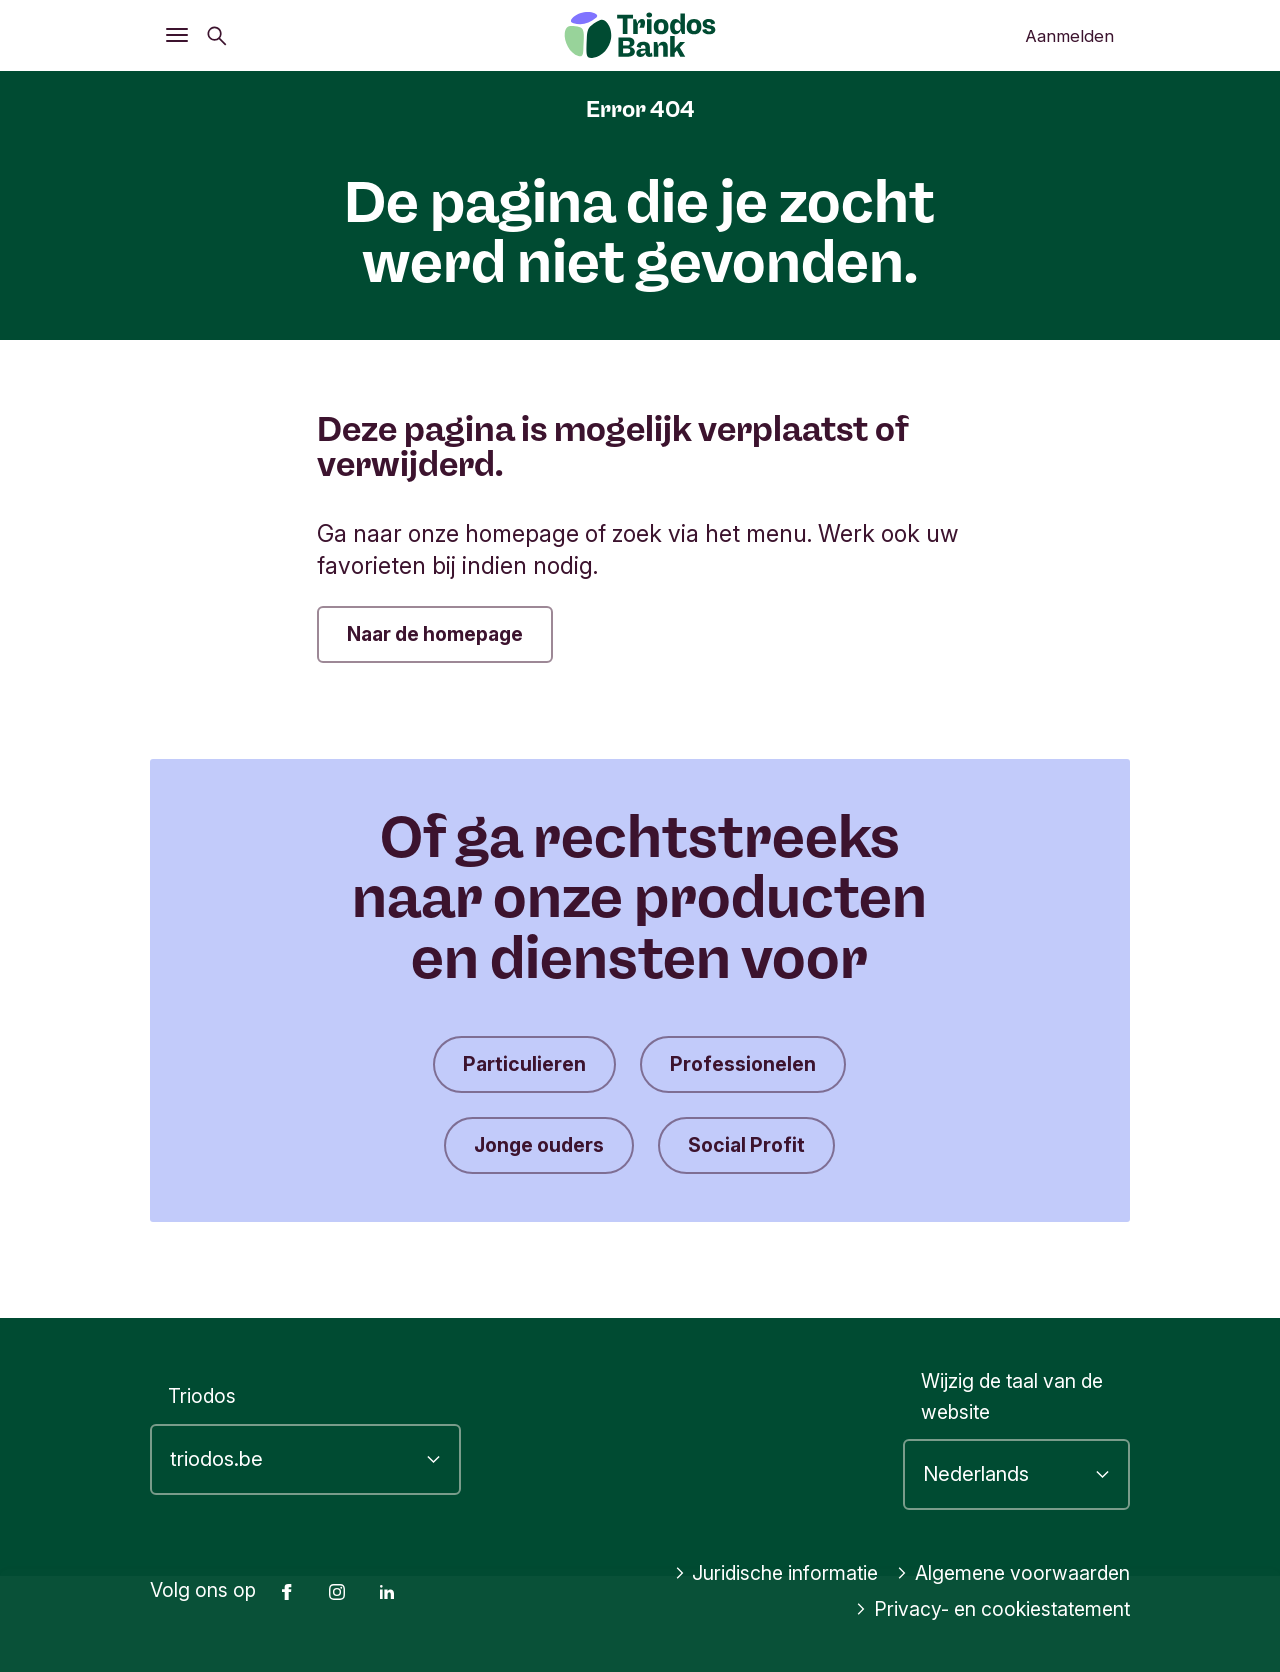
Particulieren (524, 1064)
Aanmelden (1069, 36)
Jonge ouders (539, 1145)
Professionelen (743, 1064)
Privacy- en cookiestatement (992, 1609)
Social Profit (746, 1145)
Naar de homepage (435, 634)
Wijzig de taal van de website (1012, 1396)
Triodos (202, 1396)
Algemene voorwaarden (1013, 1573)
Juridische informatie (776, 1573)
